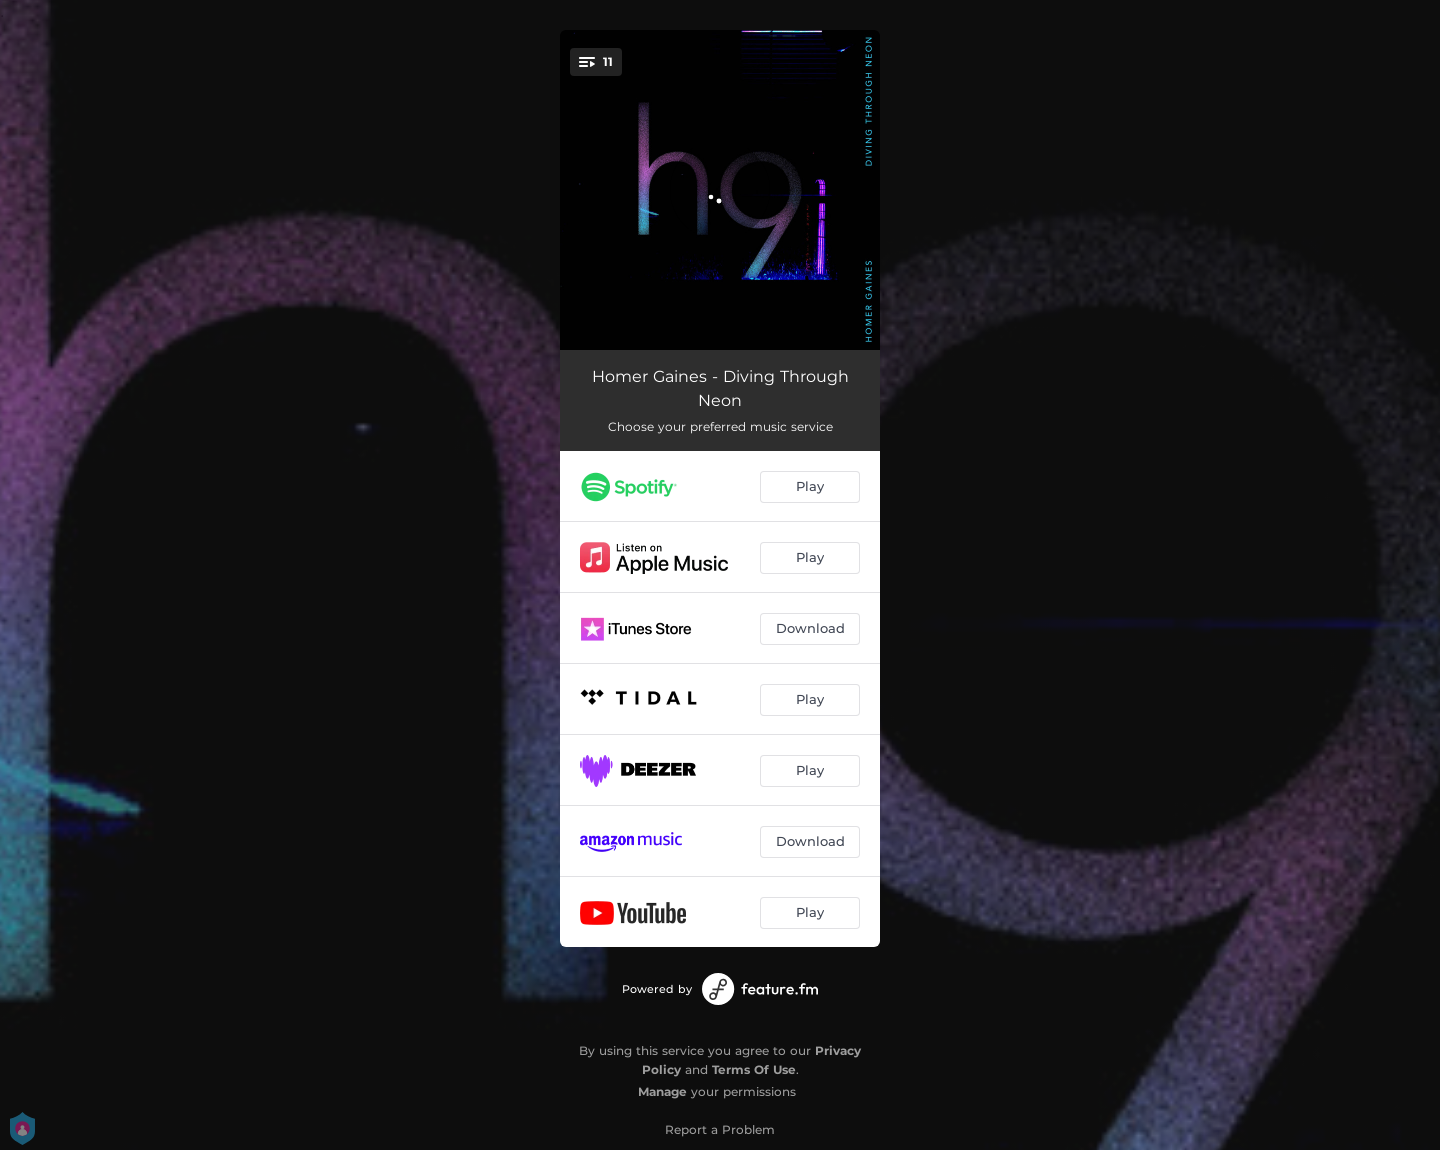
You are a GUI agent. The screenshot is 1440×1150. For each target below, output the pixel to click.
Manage (662, 1091)
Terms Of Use (754, 1069)
